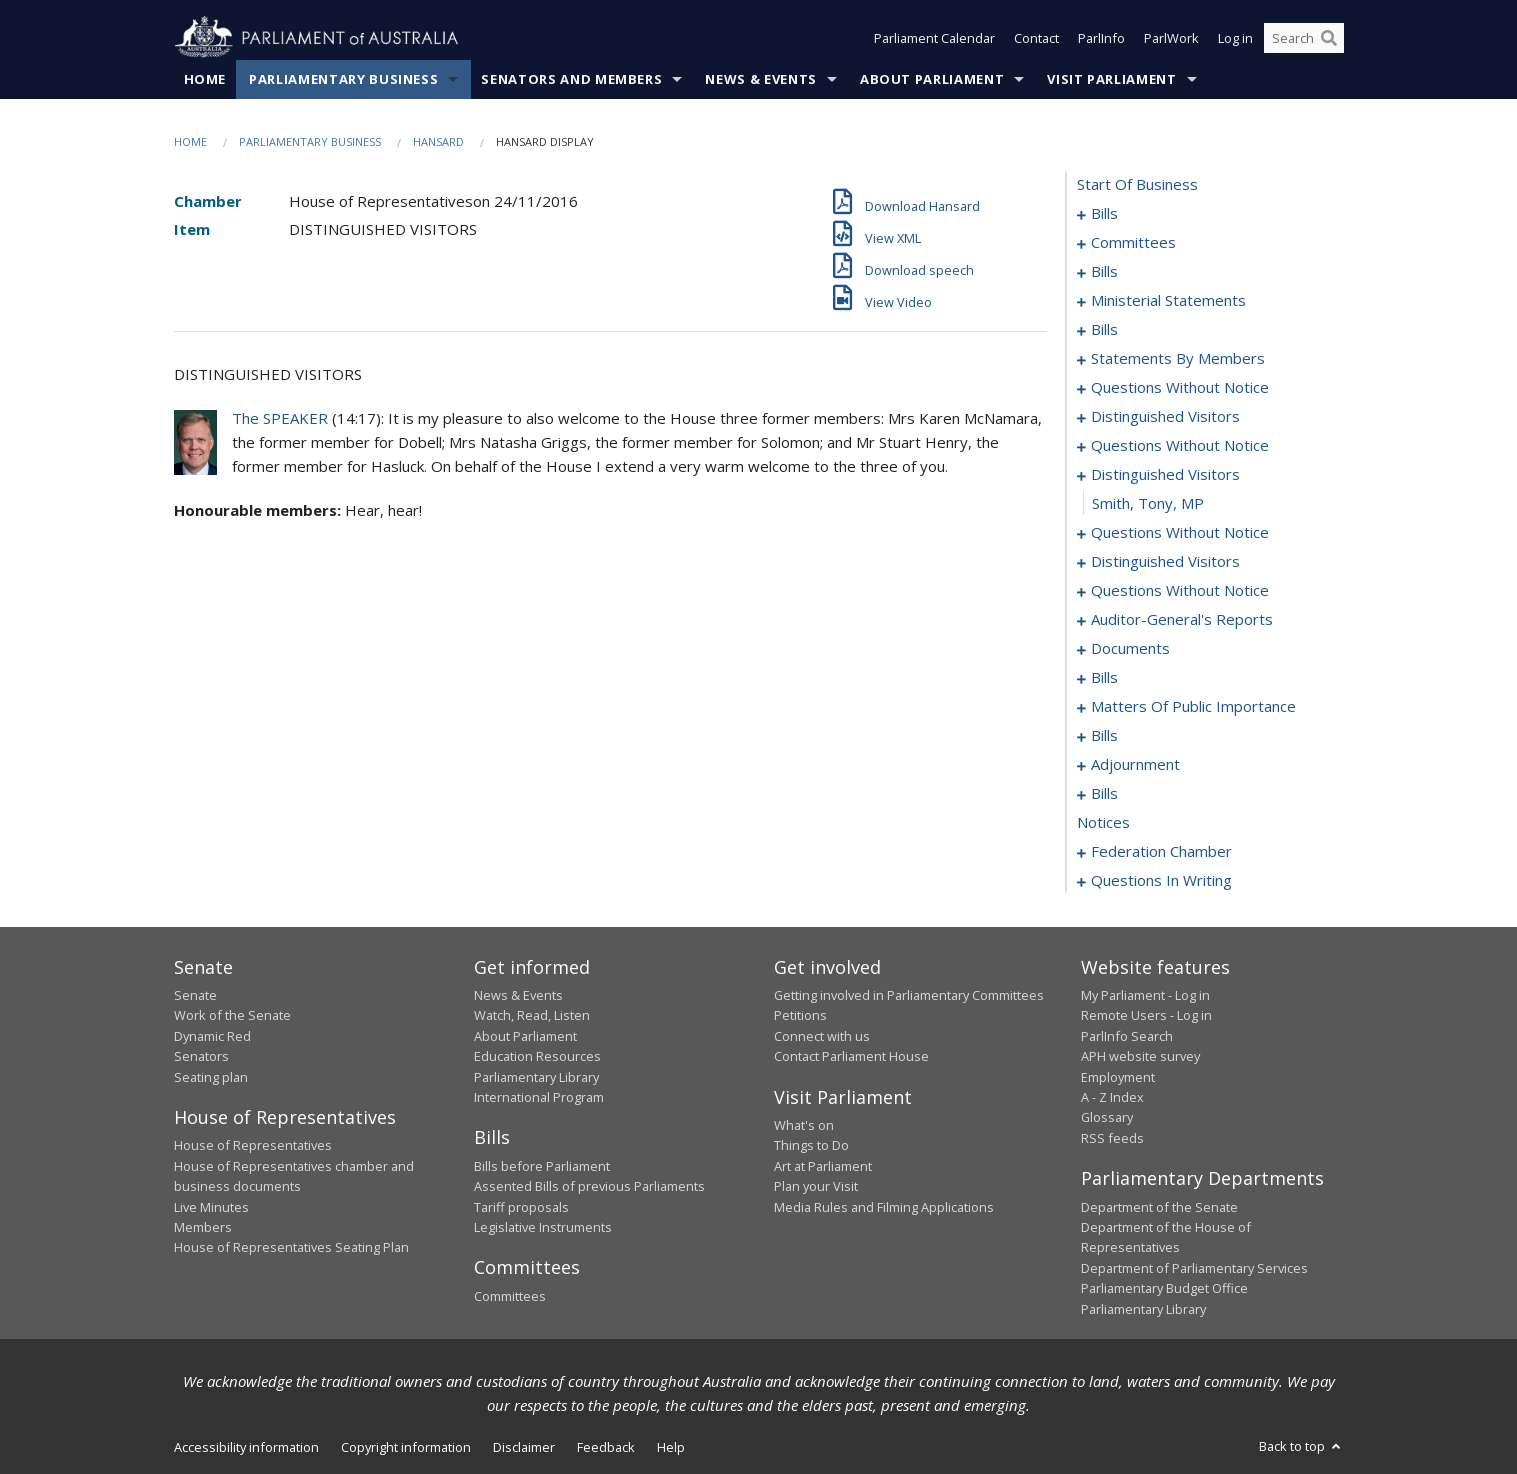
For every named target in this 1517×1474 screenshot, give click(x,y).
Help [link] (671, 1447)
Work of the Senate (232, 1015)
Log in (1235, 38)
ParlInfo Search (1127, 1036)
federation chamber (1161, 851)
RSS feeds (1112, 1138)
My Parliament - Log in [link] (1145, 995)
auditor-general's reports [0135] (1182, 619)
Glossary (1107, 1117)
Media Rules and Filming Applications (884, 1207)
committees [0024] (1133, 242)
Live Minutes (211, 1207)
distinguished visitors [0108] (1165, 416)
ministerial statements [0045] (1168, 300)
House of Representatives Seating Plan (291, 1247)
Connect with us (822, 1036)
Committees (510, 1296)
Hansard (438, 141)
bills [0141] (1104, 677)
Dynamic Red (212, 1036)
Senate (195, 995)
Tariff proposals (521, 1207)
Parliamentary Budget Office (1164, 1288)
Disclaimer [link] (524, 1447)
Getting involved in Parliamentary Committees (909, 995)
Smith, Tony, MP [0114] (1148, 503)
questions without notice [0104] (1180, 387)
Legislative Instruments (543, 1227)
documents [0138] (1130, 648)
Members (203, 1227)
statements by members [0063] (1178, 358)
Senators (201, 1056)
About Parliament (932, 79)
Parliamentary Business (343, 79)
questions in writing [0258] (1161, 880)
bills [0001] (1104, 213)
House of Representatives (253, 1145)
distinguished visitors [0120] (1165, 561)
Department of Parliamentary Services (1194, 1268)
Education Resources (537, 1056)
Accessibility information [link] (246, 1447)
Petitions (800, 1015)
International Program (539, 1097)
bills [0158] (1104, 735)
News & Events (760, 79)
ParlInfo (1101, 38)
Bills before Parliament (542, 1166)
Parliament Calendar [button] (934, 38)
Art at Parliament (823, 1166)
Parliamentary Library (536, 1077)
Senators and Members (571, 79)
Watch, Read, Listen (532, 1015)
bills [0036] (1104, 271)
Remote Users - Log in (1146, 1015)
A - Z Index (1112, 1097)
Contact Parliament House (851, 1056)
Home (205, 79)
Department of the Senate (1159, 1207)
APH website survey (1140, 1056)
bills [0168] (1104, 793)
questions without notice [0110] (1180, 445)
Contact (1036, 38)
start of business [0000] (1137, 184)
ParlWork (1171, 38)
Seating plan (211, 1077)
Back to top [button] (1301, 1446)
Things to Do (811, 1145)
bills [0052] (1104, 329)
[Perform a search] (1329, 38)
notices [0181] (1103, 822)
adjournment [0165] (1135, 764)
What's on (804, 1125)
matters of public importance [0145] (1193, 706)
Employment (1118, 1077)
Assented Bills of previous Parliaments (589, 1186)
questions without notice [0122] (1180, 590)
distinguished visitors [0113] (1165, 474)
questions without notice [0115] (1180, 532)
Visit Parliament (1111, 79)
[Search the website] (1304, 38)
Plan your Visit (816, 1186)
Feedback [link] (606, 1447)
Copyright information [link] (406, 1447)
